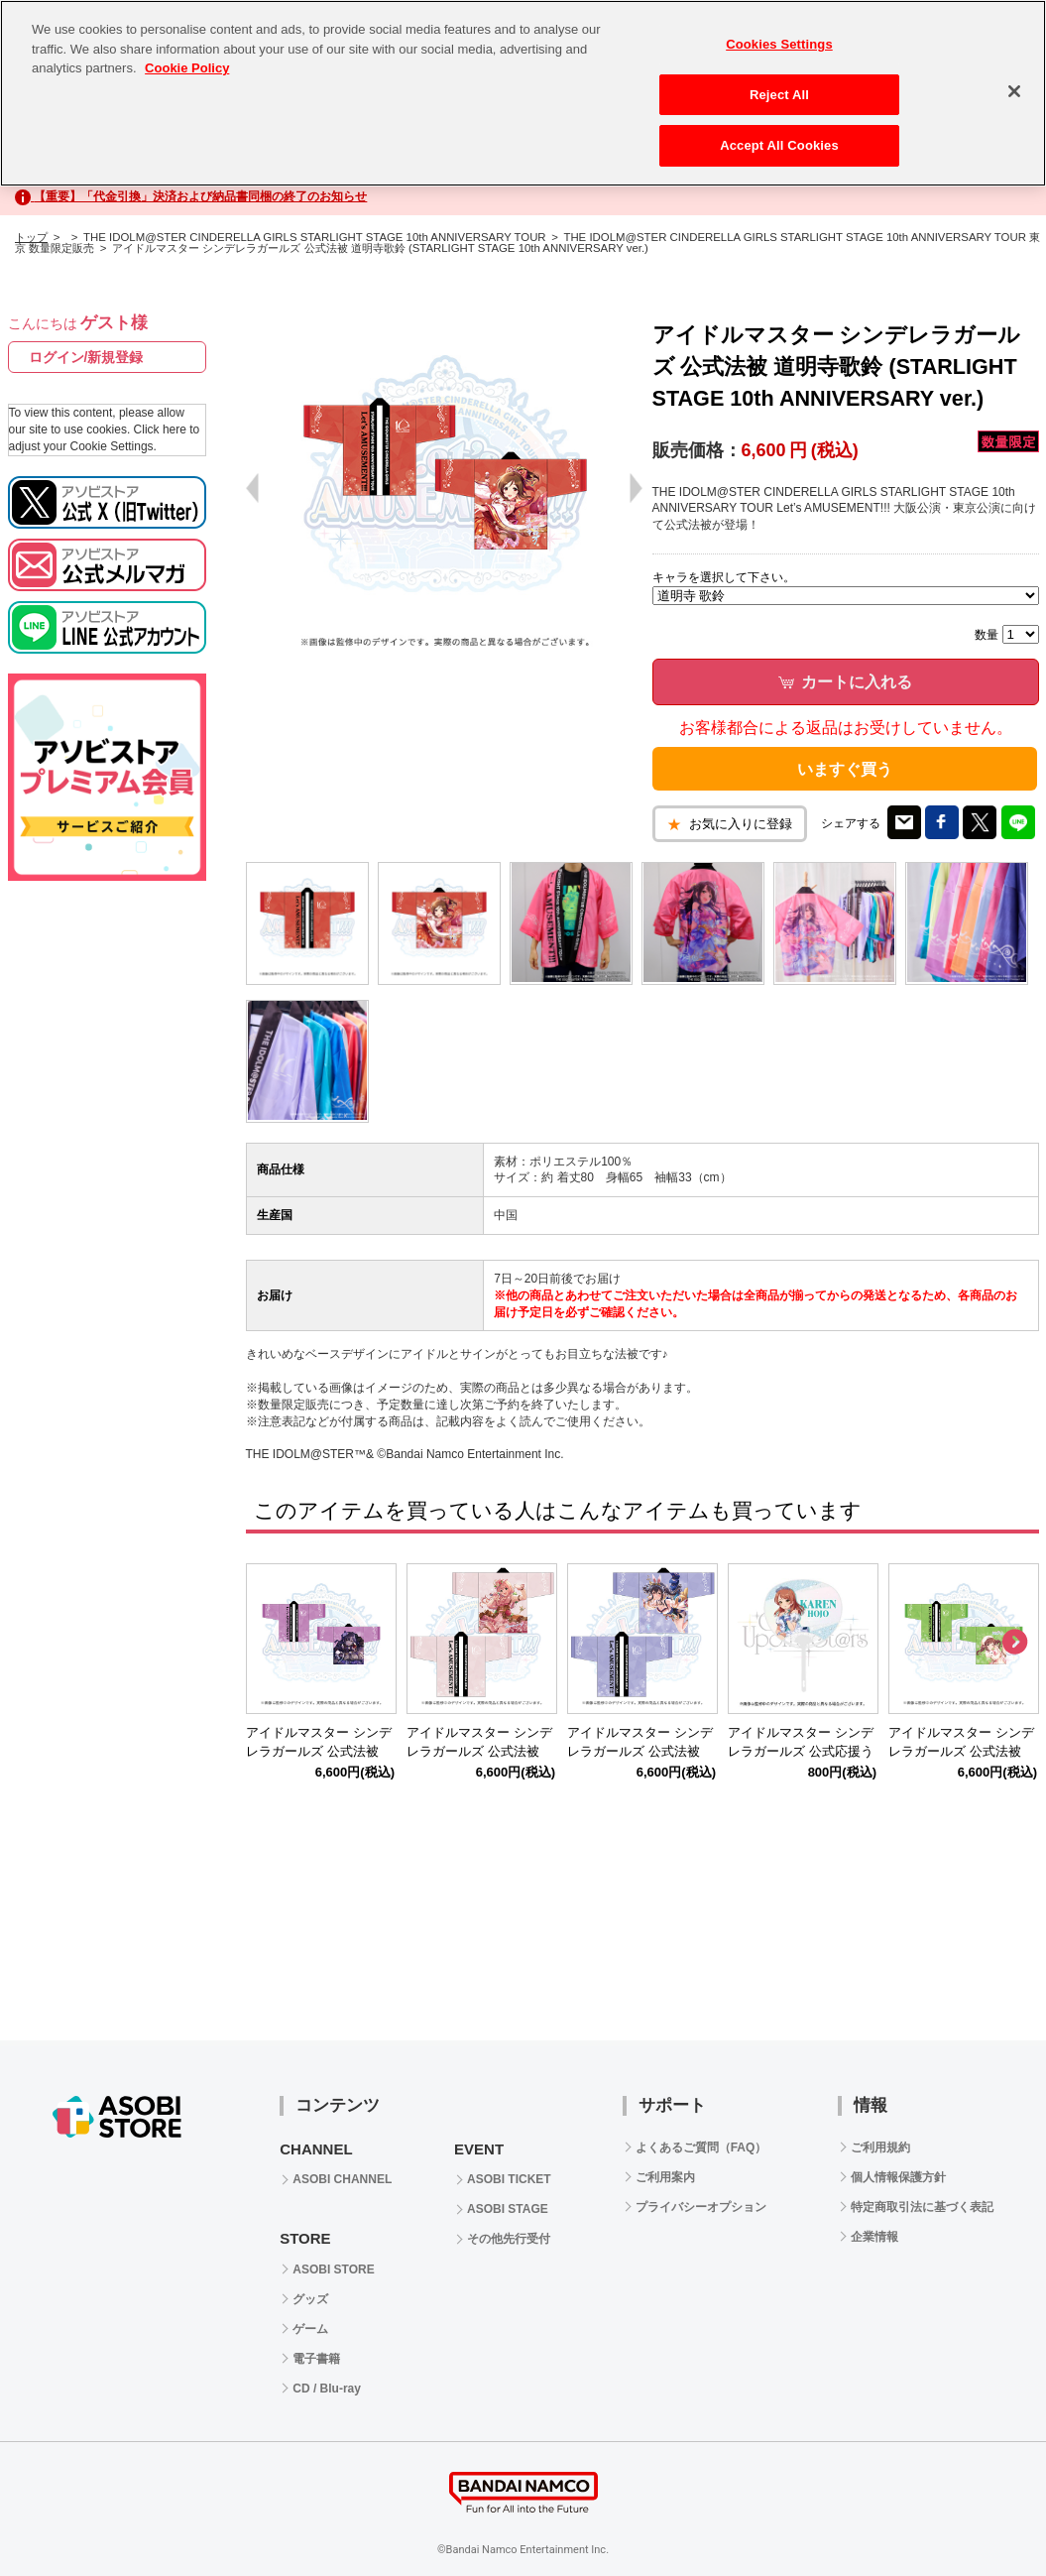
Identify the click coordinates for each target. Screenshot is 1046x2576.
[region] (523, 93)
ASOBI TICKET (509, 2179)
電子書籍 (316, 2359)
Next (1014, 1642)
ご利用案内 (665, 2177)
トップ (31, 237)
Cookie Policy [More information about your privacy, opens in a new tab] (187, 68)
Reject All (779, 94)
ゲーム (310, 2329)
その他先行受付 (508, 2239)
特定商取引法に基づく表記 (922, 2207)
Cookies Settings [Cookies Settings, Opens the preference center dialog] (779, 44)
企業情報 (874, 2237)
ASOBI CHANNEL (342, 2179)
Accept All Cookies (779, 145)
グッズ (310, 2299)
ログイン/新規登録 (86, 357)
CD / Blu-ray (326, 2388)
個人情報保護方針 (898, 2177)
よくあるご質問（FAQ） (701, 2147)
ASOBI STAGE (507, 2209)
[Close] (1014, 91)
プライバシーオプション (701, 2207)
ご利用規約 (880, 2147)
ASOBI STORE (333, 2269)
